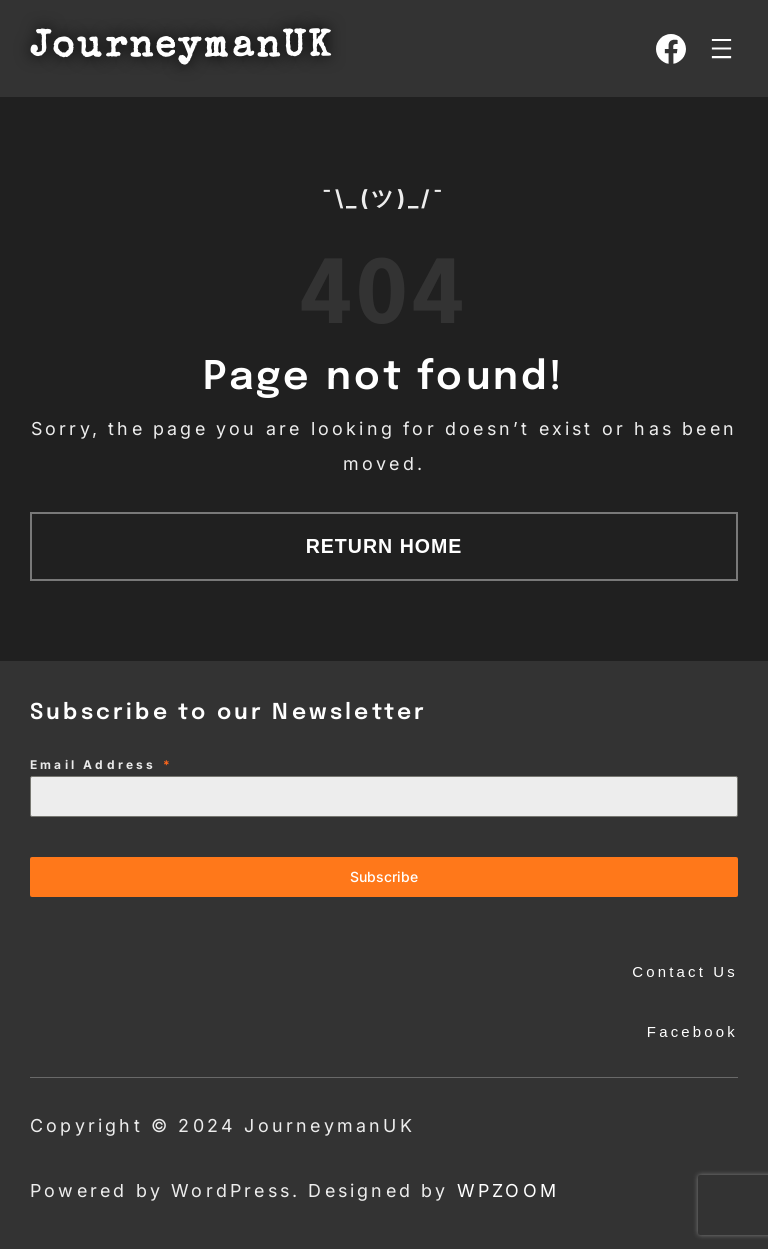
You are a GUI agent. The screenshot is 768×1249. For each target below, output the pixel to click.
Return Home (384, 546)
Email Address (101, 764)
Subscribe (384, 876)
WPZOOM (508, 1190)
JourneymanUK (181, 48)
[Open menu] (721, 48)
